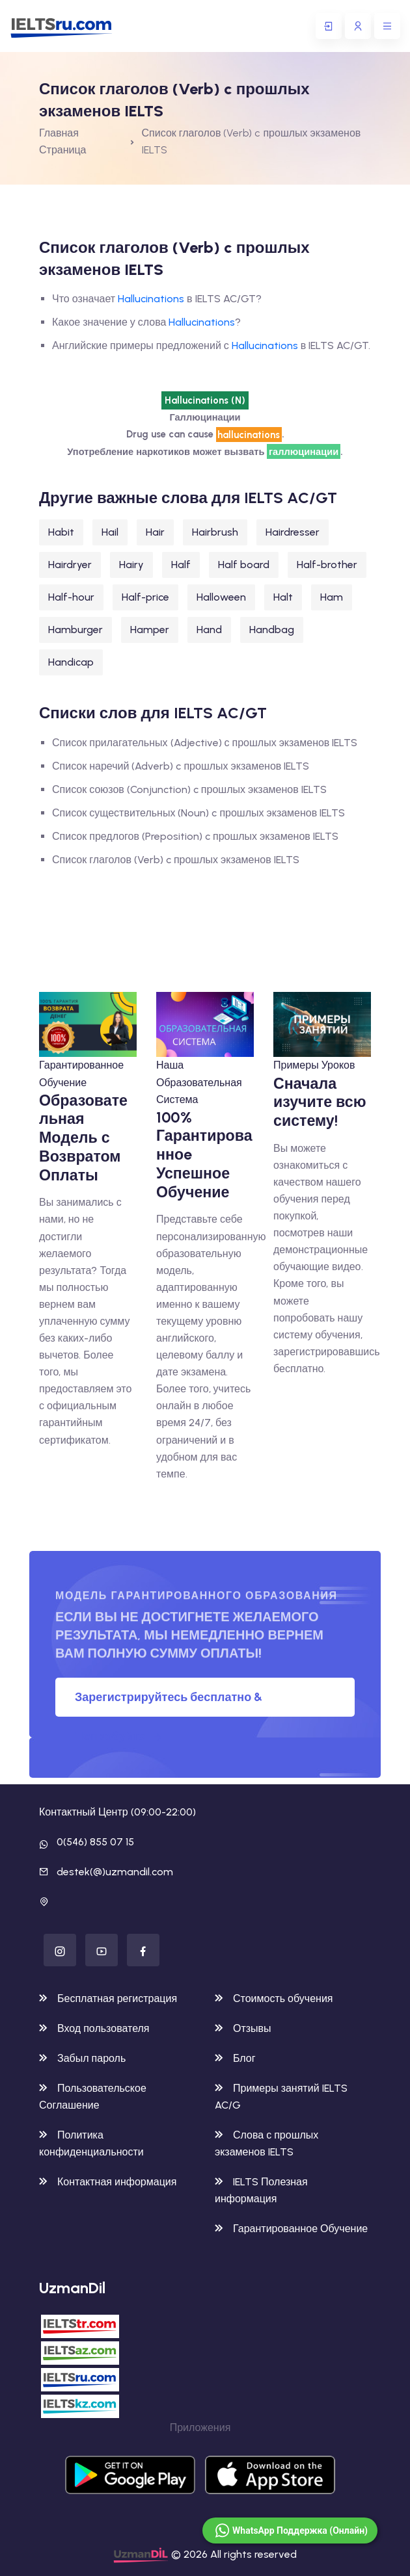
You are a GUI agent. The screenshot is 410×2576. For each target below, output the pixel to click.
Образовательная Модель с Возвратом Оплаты (83, 1137)
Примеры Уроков (314, 1065)
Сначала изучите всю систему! (319, 1102)
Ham (331, 597)
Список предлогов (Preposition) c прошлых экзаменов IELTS (195, 836)
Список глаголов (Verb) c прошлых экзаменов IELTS (175, 859)
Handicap (71, 662)
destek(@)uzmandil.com (115, 1872)
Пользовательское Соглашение (92, 2096)
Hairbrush (215, 532)
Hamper (149, 629)
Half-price (145, 597)
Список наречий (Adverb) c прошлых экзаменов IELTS (180, 766)
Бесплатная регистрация (108, 1998)
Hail (110, 532)
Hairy (131, 564)
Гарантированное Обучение (291, 2228)
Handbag (271, 629)
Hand (209, 629)
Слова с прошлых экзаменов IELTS (266, 2143)
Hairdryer (70, 564)
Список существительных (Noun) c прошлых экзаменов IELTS (198, 813)
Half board (243, 564)
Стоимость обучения (274, 1998)
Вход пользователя (94, 2028)
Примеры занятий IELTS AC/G (281, 2096)
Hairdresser (293, 532)
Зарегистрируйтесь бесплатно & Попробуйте (168, 1703)
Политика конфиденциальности (91, 2143)
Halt (283, 597)
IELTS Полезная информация (261, 2190)
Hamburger (75, 629)
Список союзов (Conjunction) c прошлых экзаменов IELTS (189, 789)
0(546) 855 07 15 (95, 1842)
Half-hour (71, 597)
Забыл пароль (82, 2058)
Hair (155, 532)
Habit (61, 532)
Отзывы (243, 2028)
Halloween (221, 597)
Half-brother (327, 564)
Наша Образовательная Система (199, 1082)
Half (181, 564)
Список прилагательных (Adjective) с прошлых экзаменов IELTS (204, 742)
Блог (235, 2058)
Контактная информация (107, 2182)
